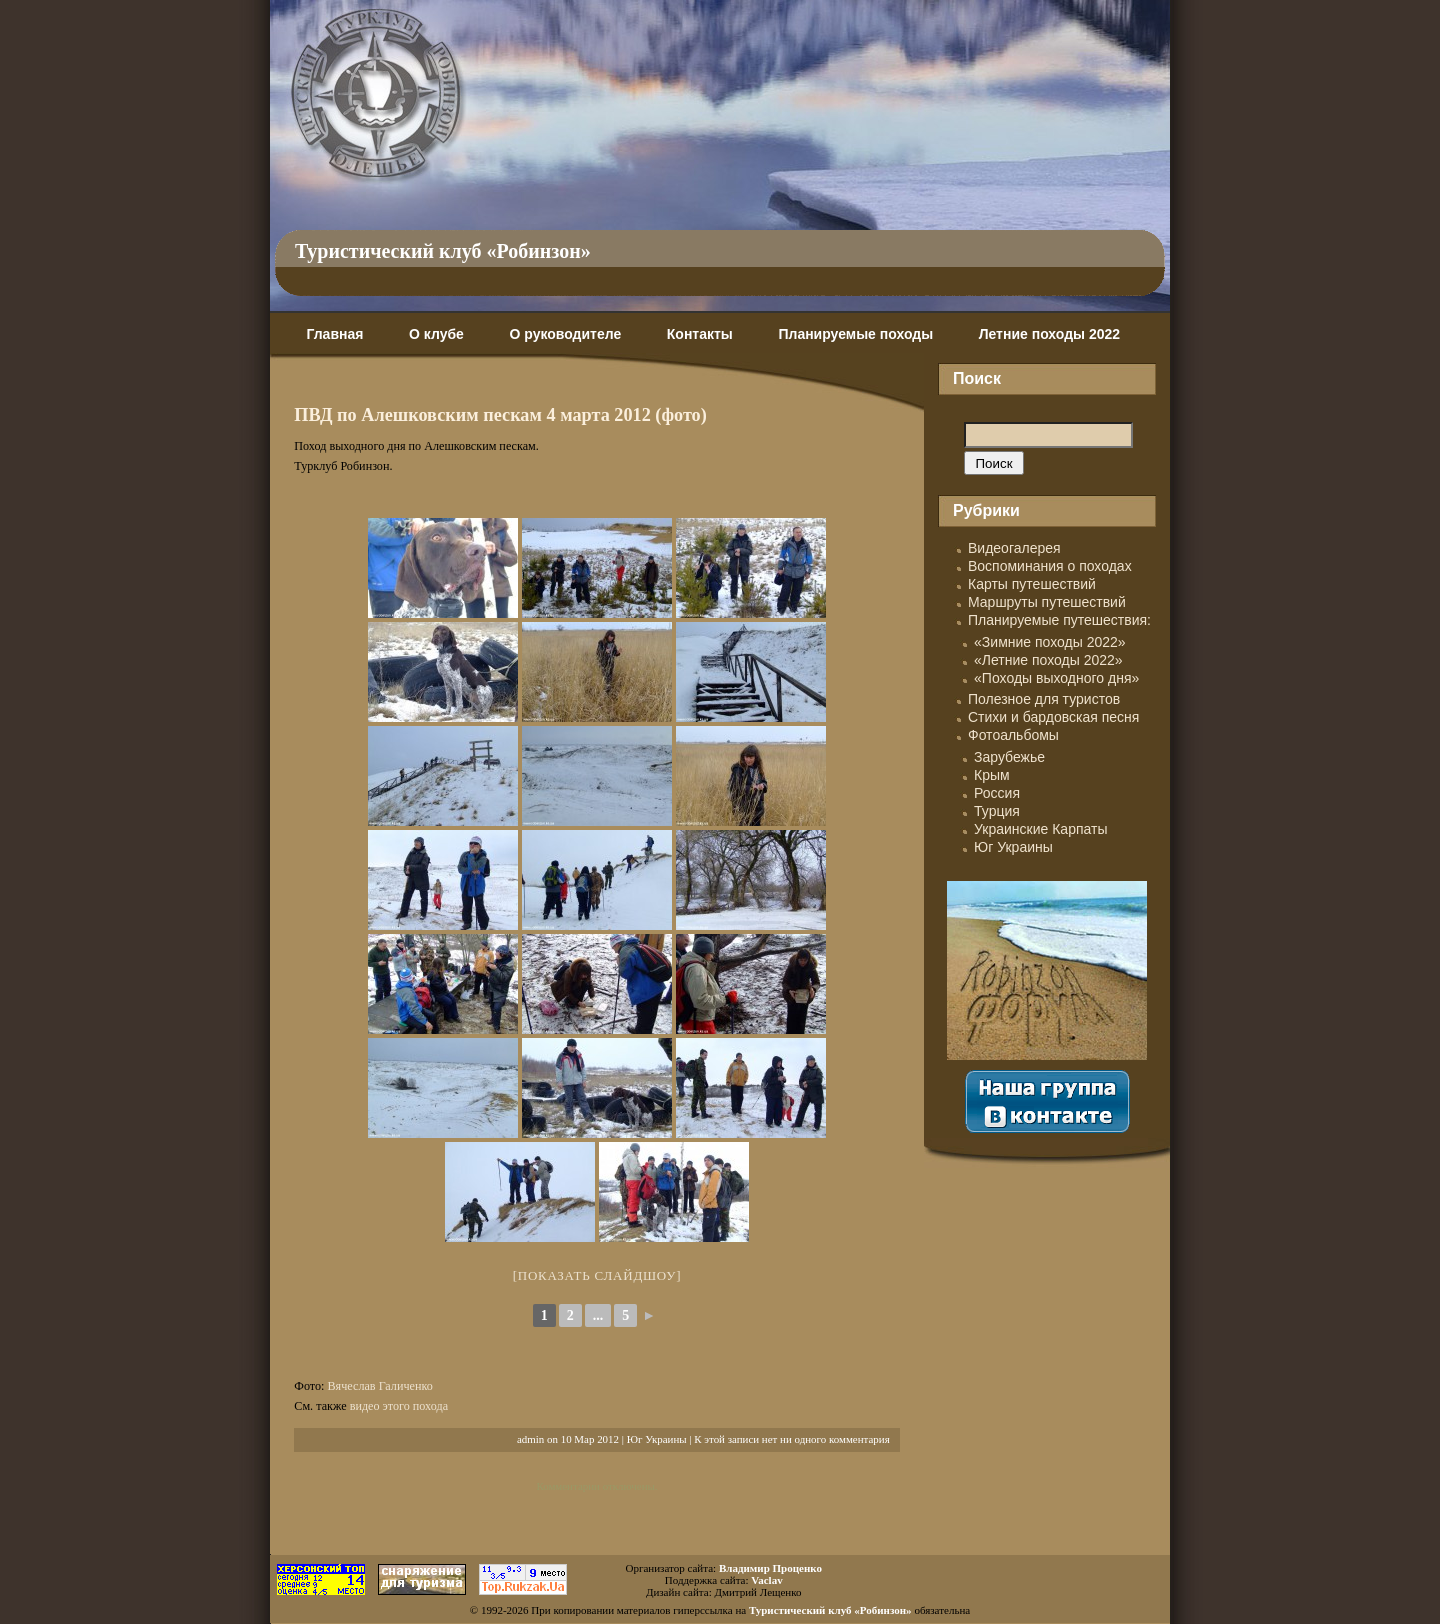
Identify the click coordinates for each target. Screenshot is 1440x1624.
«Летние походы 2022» (1048, 660)
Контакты (700, 334)
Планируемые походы (855, 334)
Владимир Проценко (770, 1568)
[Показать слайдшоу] (597, 1275)
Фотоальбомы (1013, 735)
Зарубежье (1009, 757)
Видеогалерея (1014, 548)
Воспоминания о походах (1050, 566)
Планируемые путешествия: (1059, 620)
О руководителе (565, 334)
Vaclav (766, 1580)
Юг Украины (657, 1439)
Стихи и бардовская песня (1053, 717)
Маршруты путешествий (1047, 602)
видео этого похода (399, 1406)
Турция (997, 811)
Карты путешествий (1032, 584)
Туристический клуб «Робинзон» (443, 251)
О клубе (436, 334)
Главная (334, 334)
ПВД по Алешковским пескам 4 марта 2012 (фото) (500, 415)
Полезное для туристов (1044, 699)
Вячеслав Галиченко (379, 1386)
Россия (997, 793)
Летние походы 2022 (1049, 334)
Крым (992, 775)
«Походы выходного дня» (1056, 678)
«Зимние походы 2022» (1050, 642)
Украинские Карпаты (1040, 829)
